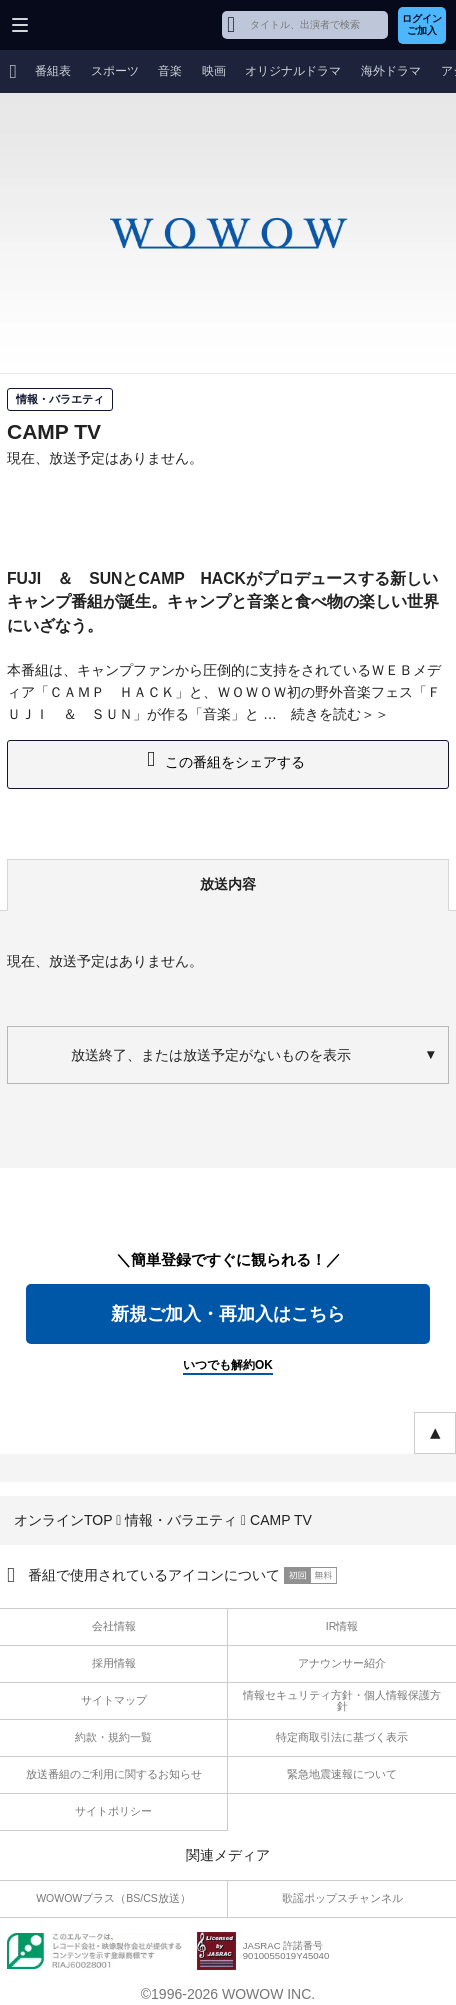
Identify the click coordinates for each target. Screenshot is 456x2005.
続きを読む (326, 714)
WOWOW (91, 25)
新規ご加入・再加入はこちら (228, 1314)
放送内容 (228, 884)
